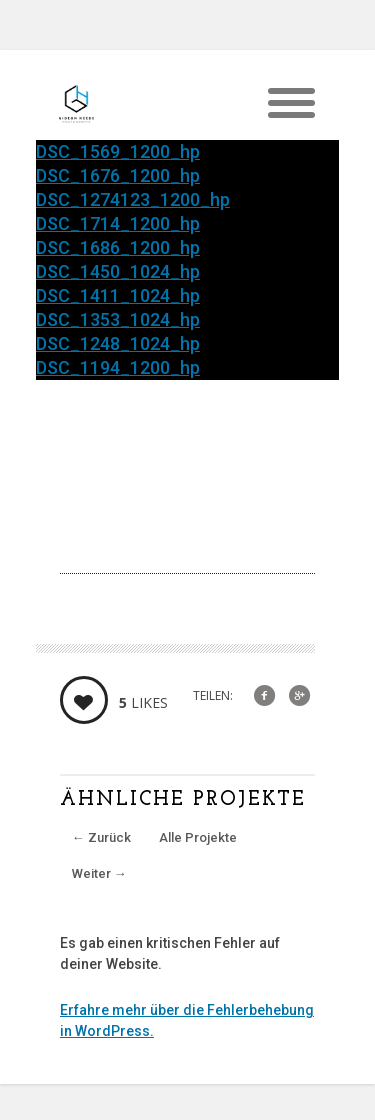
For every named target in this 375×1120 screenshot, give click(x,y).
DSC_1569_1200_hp (118, 151)
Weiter (99, 873)
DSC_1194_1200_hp (118, 367)
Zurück (101, 837)
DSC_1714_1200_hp (118, 223)
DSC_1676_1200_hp (118, 175)
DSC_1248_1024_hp (118, 343)
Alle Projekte (198, 837)
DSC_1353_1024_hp (118, 319)
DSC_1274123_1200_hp (133, 199)
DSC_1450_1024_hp (118, 271)
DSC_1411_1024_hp (118, 295)
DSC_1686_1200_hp (118, 247)
